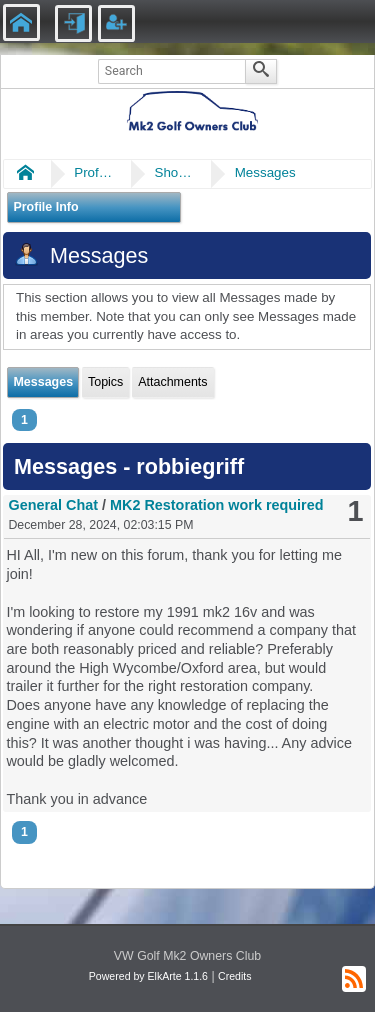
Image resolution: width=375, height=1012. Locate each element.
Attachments (172, 382)
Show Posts (174, 172)
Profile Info (45, 207)
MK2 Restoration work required (217, 505)
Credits (234, 976)
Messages (265, 172)
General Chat (53, 505)
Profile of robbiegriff (94, 172)
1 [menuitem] (24, 420)
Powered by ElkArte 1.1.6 (148, 976)
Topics (105, 382)
